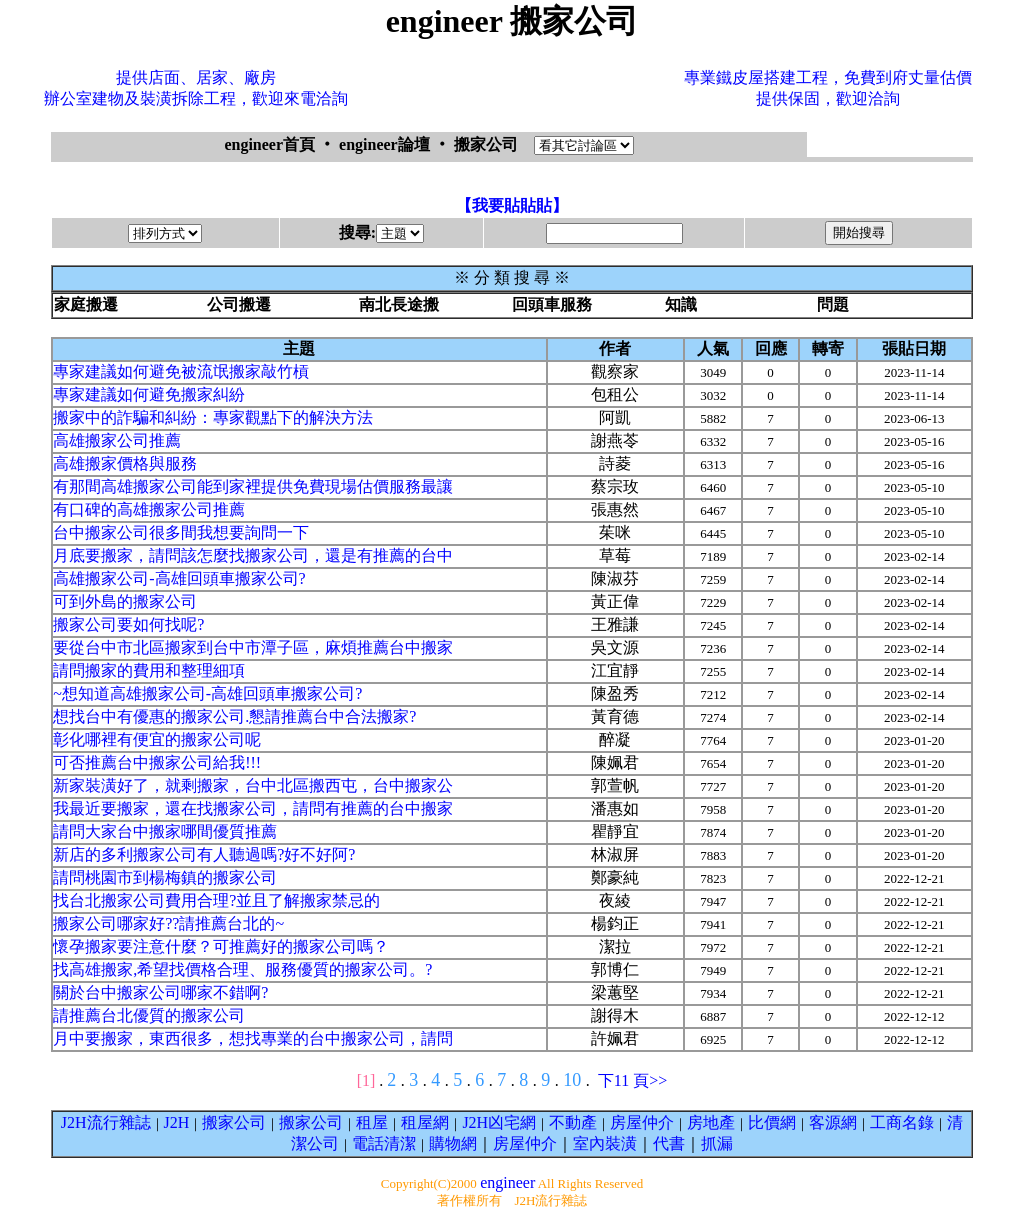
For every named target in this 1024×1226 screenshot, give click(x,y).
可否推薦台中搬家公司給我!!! (157, 762)
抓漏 (717, 1143)
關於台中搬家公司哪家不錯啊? (160, 992)
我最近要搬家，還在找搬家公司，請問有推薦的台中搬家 (253, 808)
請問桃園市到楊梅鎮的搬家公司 (165, 877)
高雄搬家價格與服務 (125, 463)
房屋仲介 (642, 1122)
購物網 (453, 1143)
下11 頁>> (632, 1080)
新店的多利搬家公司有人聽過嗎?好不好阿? (204, 854)
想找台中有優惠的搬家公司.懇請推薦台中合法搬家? (234, 716)
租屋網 (425, 1122)
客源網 (833, 1122)
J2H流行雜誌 (106, 1122)
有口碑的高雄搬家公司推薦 (149, 509)
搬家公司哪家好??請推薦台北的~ (168, 923)
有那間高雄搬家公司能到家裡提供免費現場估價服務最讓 (253, 486)
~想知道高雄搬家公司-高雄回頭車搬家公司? (207, 693)
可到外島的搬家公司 (125, 601)
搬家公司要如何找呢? (128, 624)
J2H (177, 1122)
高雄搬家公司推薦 (117, 440)
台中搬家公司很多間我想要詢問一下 (181, 532)
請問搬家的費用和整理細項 (149, 670)
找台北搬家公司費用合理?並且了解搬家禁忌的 (216, 900)
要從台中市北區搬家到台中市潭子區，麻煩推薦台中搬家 (253, 647)
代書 (669, 1143)
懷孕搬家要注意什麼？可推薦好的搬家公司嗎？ (221, 946)
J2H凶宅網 (499, 1122)
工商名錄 (902, 1122)
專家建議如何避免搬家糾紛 (149, 394)
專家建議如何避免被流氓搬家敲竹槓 (181, 371)
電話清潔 (384, 1143)
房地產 (711, 1122)
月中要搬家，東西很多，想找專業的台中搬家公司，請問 (253, 1038)
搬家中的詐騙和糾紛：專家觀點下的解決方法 (213, 417)
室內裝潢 (605, 1143)
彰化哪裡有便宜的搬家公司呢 (157, 739)
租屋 (372, 1122)
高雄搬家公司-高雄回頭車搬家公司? (179, 578)
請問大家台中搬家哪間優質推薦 (165, 831)
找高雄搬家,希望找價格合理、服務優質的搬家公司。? (242, 969)
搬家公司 (234, 1122)
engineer (507, 1182)
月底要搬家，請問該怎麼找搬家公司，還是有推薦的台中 (253, 555)
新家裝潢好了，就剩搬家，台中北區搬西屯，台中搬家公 (253, 785)
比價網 (772, 1122)
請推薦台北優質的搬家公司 (149, 1015)
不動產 (573, 1122)
